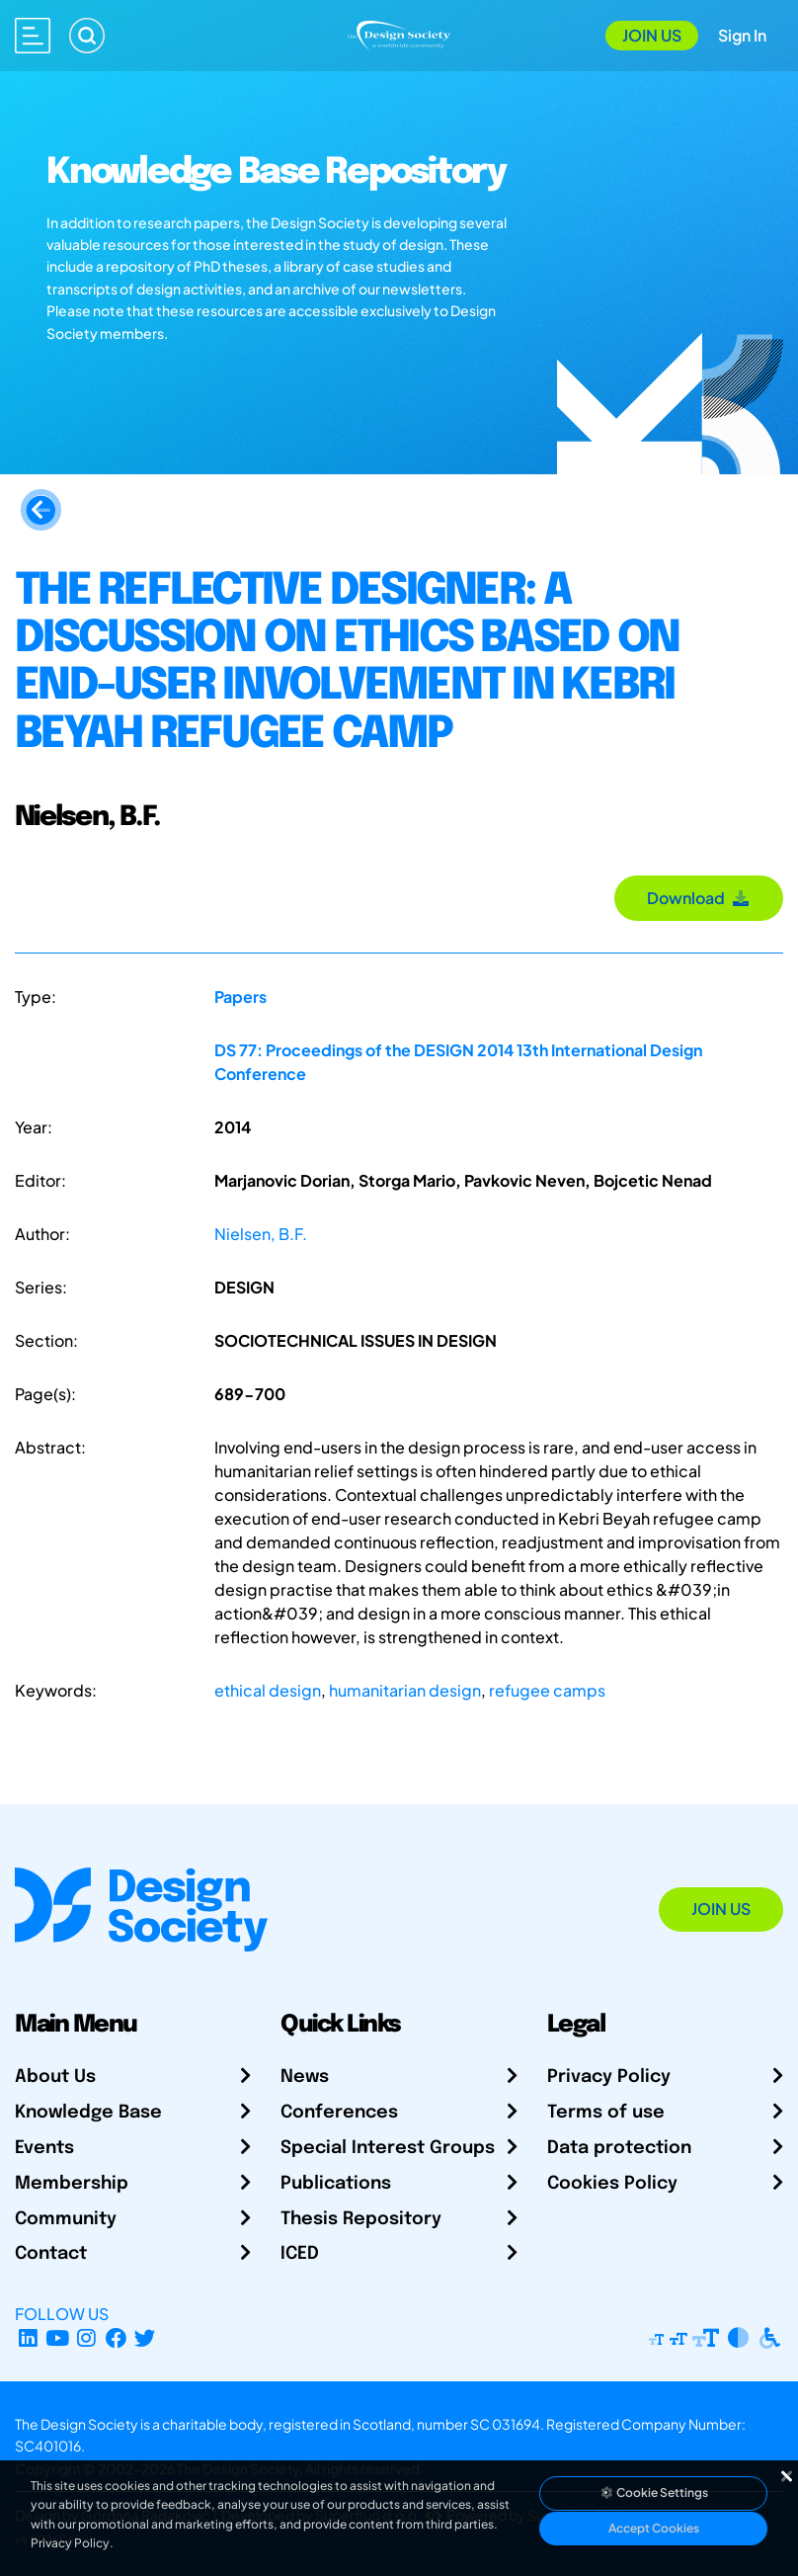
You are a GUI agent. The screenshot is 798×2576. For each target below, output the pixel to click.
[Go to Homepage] (399, 33)
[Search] (87, 35)
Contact (51, 2254)
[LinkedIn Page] (28, 2337)
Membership (71, 2184)
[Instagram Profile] (86, 2337)
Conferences (339, 2112)
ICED (299, 2254)
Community (66, 2219)
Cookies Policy (612, 2184)
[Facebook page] (116, 2337)
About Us (55, 2077)
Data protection (619, 2148)
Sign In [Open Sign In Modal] (742, 35)
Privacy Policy (609, 2077)
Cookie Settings (653, 2492)
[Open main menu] (32, 35)
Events (44, 2148)
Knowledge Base (88, 2112)
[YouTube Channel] (57, 2337)
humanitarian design (405, 1690)
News (304, 2077)
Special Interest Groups (387, 2148)
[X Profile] (145, 2337)
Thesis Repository (360, 2219)
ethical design (267, 1690)
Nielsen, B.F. (260, 1233)
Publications (335, 2184)
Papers (240, 996)
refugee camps (547, 1690)
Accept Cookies (653, 2528)
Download (699, 897)
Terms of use (606, 2112)
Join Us (651, 35)
